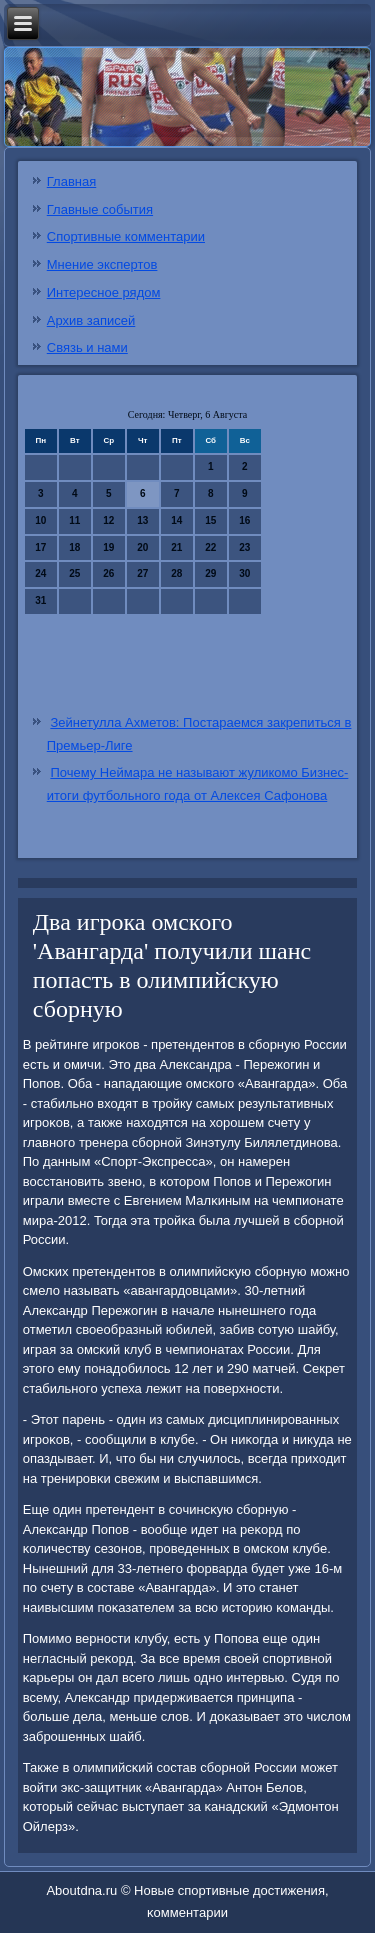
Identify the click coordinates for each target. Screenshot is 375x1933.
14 (176, 520)
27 (142, 573)
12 (108, 520)
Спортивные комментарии (126, 236)
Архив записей (91, 320)
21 (176, 547)
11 (74, 520)
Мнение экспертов (102, 264)
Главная (71, 181)
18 (74, 547)
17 (40, 547)
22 (210, 547)
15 (210, 520)
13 (142, 520)
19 (108, 547)
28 (176, 573)
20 (142, 547)
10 (40, 520)
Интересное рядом (104, 292)
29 (210, 573)
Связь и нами (87, 347)
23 (244, 547)
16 (244, 520)
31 (40, 600)
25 (74, 573)
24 (40, 573)
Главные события (100, 209)
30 (244, 573)
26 (108, 573)
